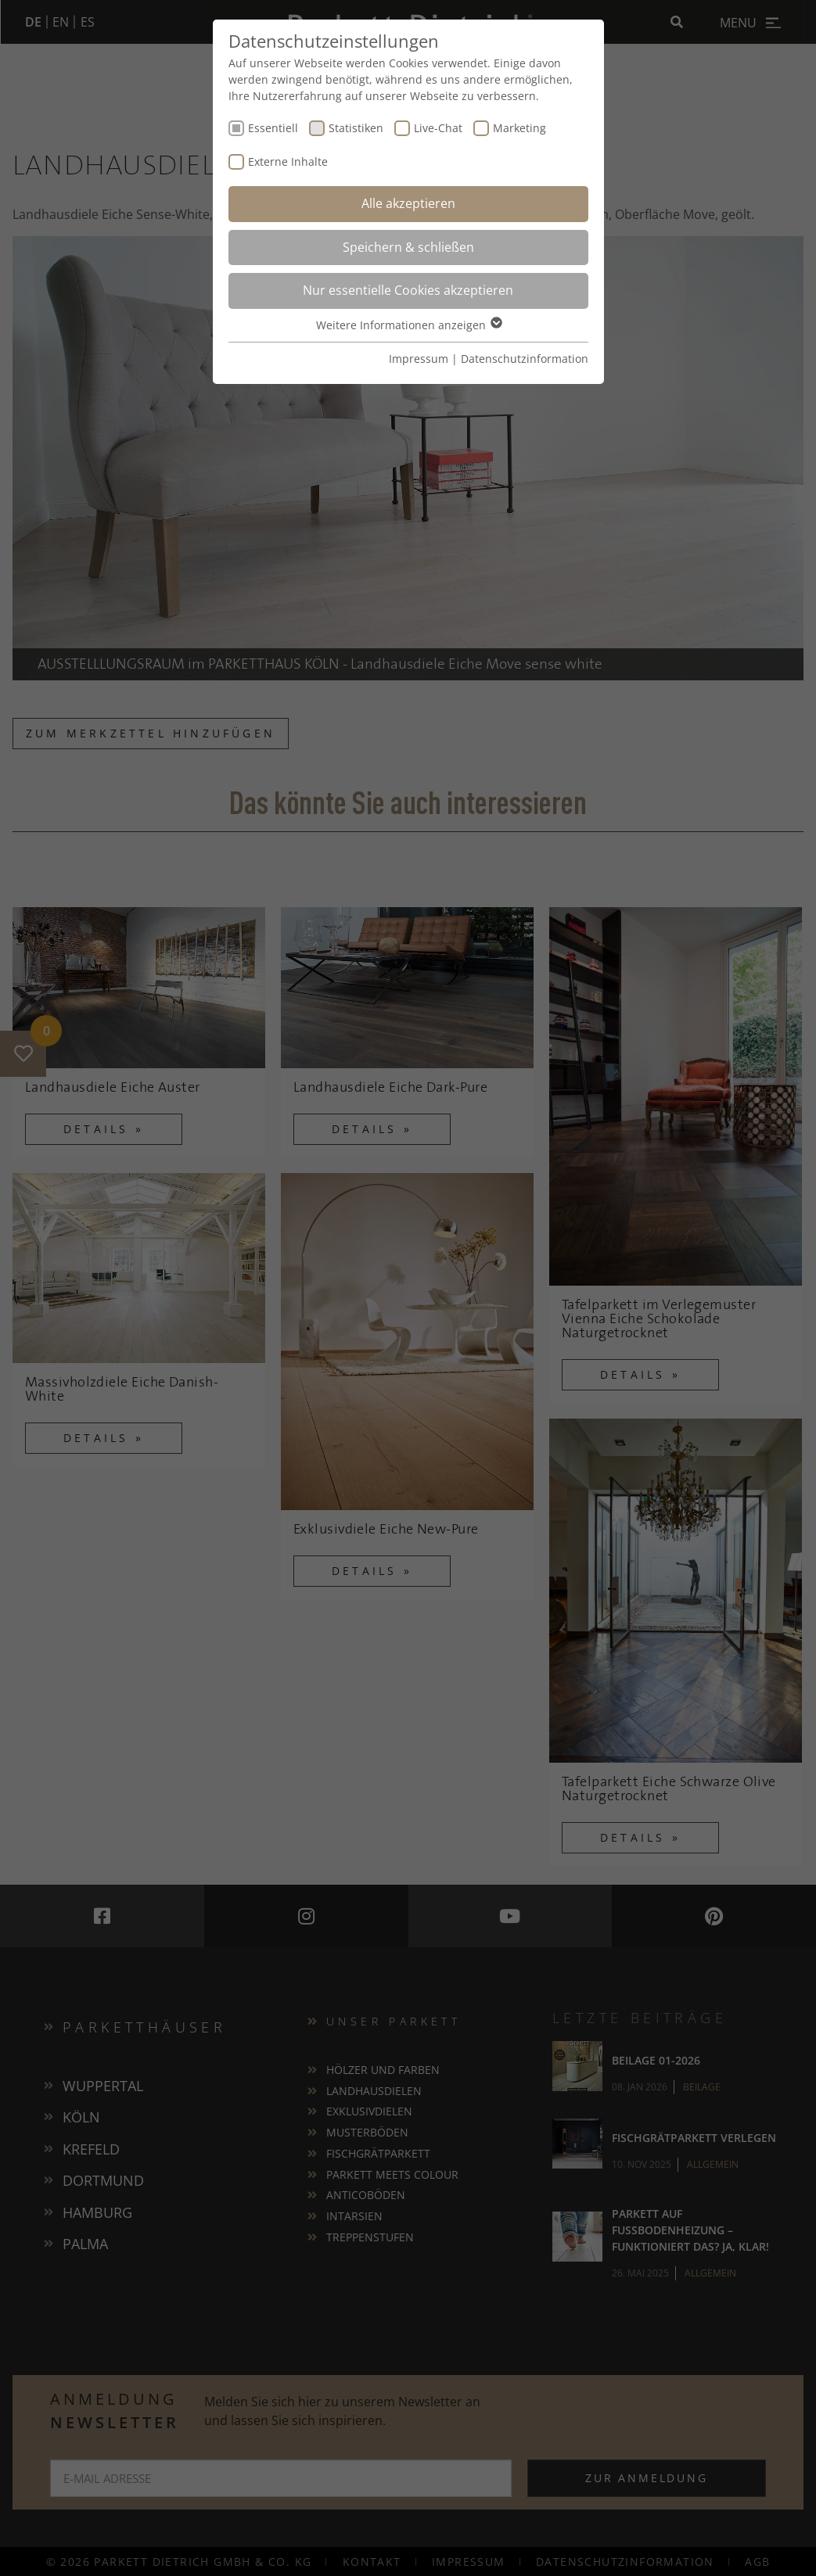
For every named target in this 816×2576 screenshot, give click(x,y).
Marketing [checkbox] (519, 127)
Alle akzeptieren (408, 203)
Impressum (418, 358)
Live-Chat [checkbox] (438, 127)
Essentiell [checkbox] (273, 127)
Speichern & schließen (408, 247)
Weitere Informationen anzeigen (408, 325)
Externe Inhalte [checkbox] (288, 161)
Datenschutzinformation (524, 358)
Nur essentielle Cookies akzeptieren (408, 290)
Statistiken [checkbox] (356, 127)
